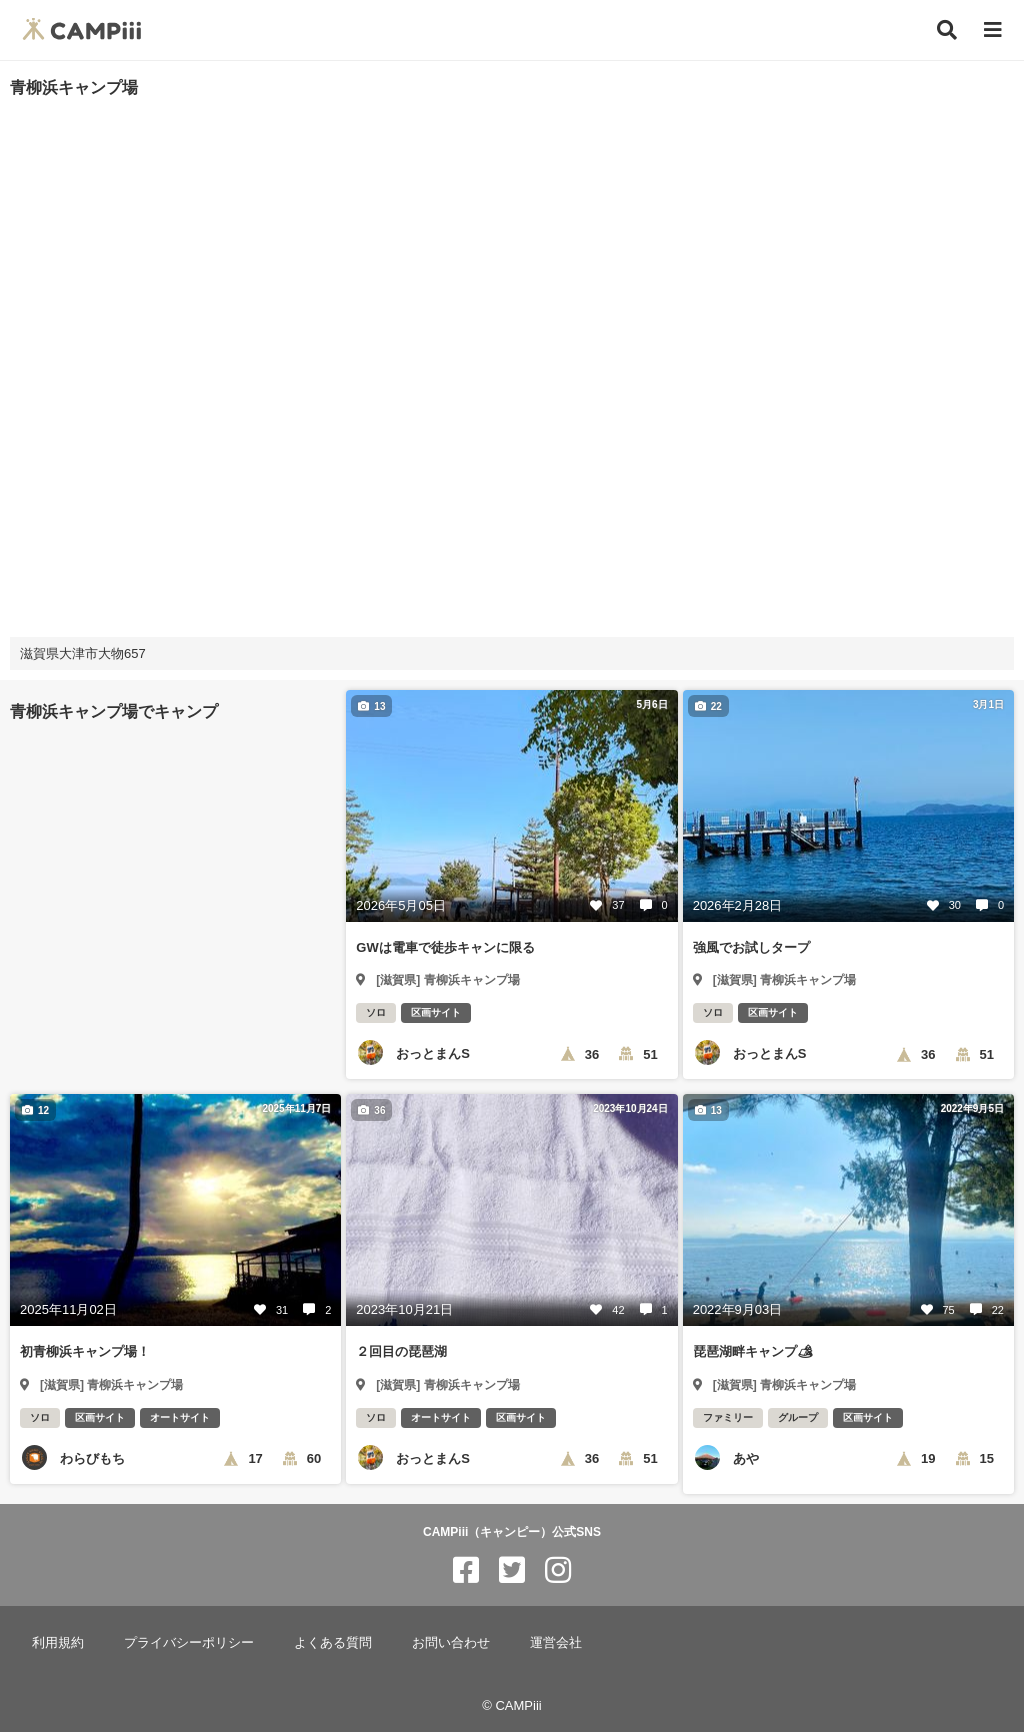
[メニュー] (993, 30)
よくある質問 (333, 1642)
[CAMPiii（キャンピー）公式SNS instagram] (558, 1570)
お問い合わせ (451, 1642)
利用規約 (58, 1642)
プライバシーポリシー (189, 1642)
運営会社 (556, 1642)
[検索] (947, 30)
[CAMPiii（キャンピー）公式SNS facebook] (466, 1570)
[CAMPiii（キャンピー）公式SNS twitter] (512, 1570)
